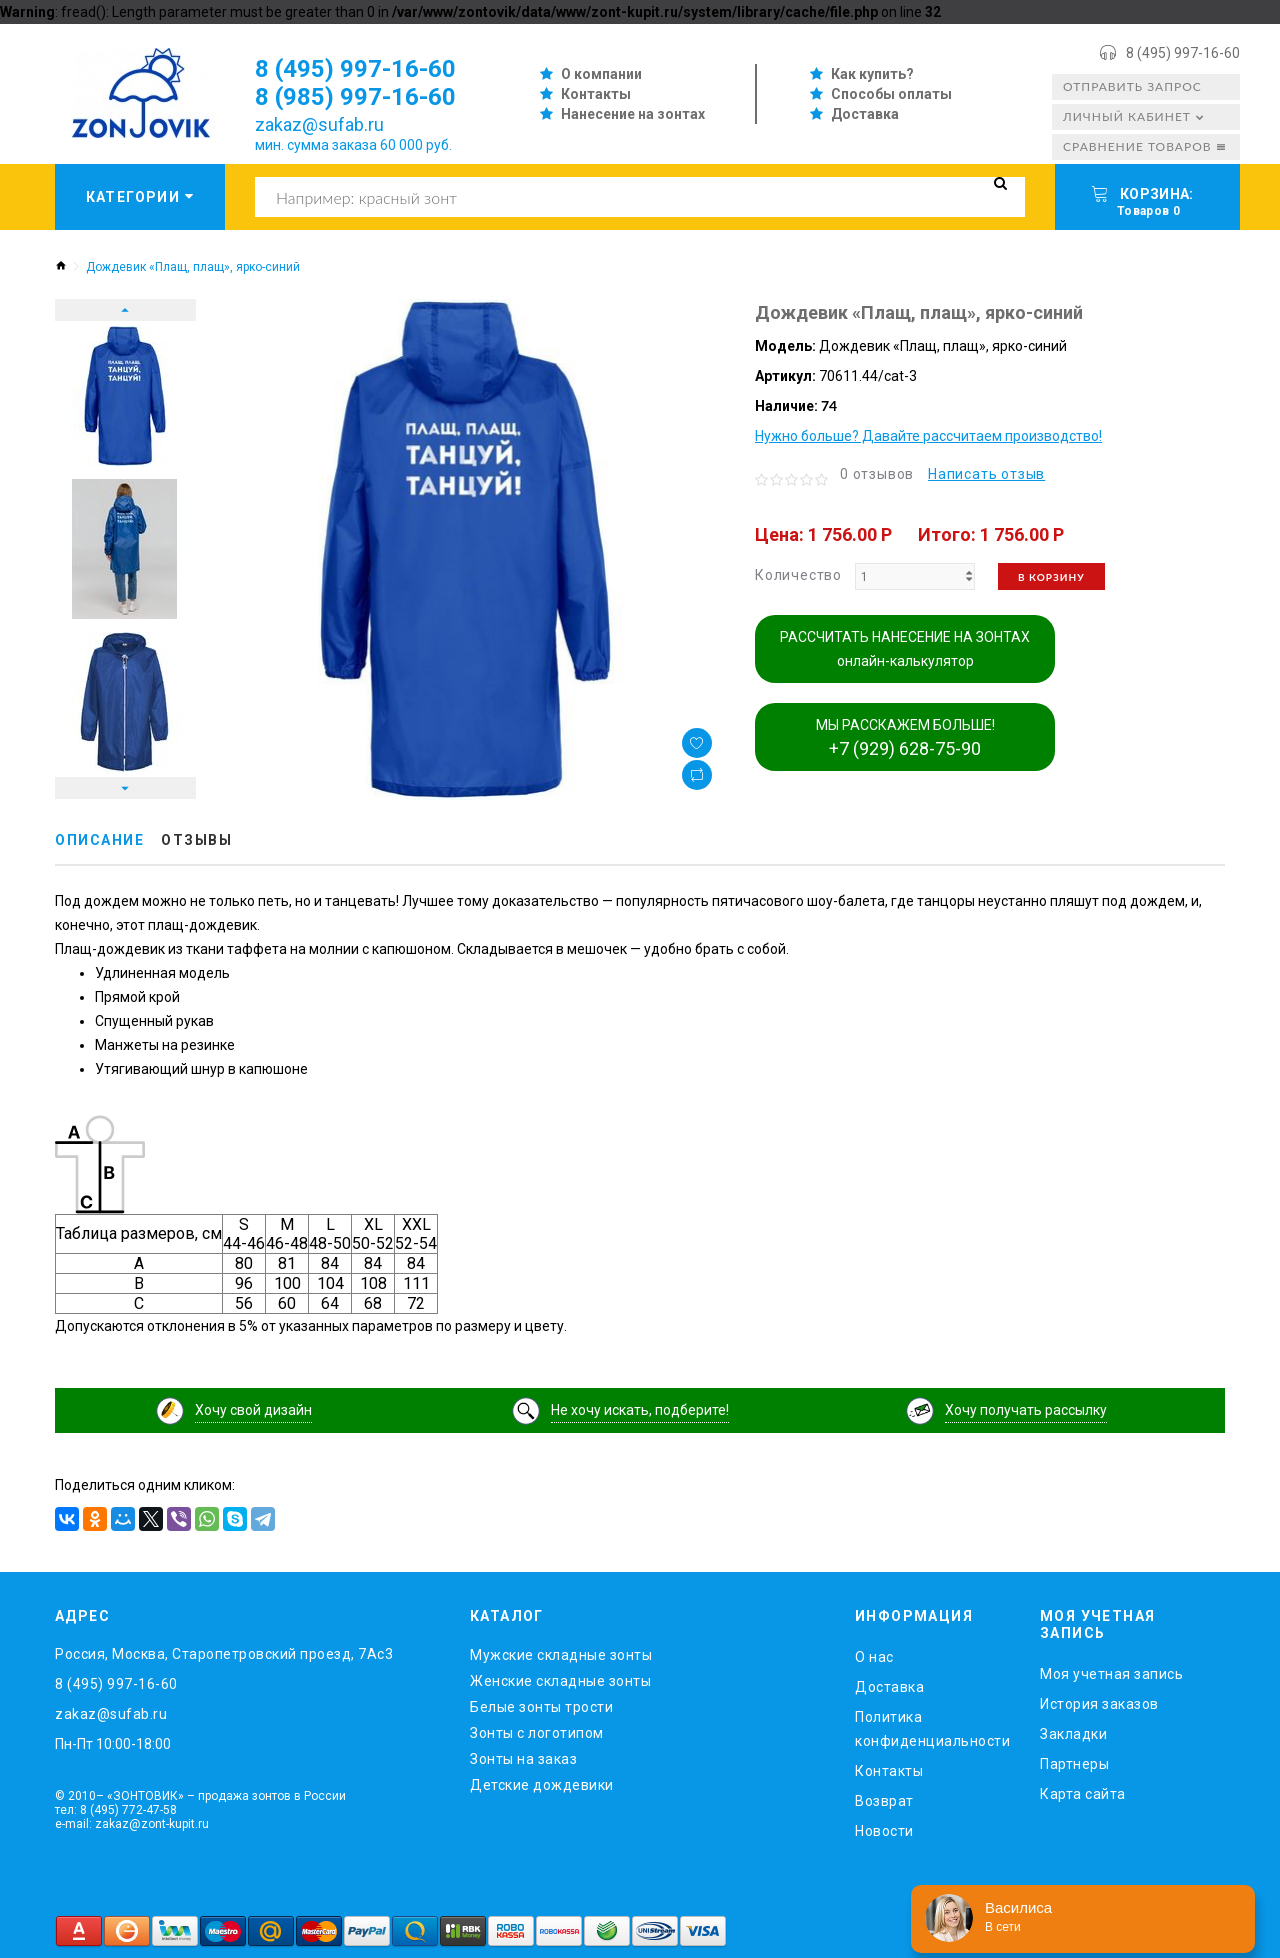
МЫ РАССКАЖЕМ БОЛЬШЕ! (905, 738)
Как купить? (872, 74)
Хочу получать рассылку (1026, 1410)
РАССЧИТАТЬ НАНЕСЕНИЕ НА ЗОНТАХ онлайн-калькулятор (905, 649)
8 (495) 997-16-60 (1183, 53)
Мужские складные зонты (561, 1655)
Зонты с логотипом (537, 1733)
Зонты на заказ (523, 1759)
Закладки (1073, 1734)
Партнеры (1074, 1764)
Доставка (865, 114)
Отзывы (196, 840)
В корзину (1051, 577)
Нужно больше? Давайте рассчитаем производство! (928, 436)
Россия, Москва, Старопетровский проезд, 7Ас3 (224, 1654)
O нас (874, 1657)
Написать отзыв (986, 474)
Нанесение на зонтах (633, 114)
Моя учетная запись (1111, 1674)
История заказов (1099, 1704)
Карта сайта (1083, 1794)
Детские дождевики (542, 1785)
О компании (601, 74)
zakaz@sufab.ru (319, 124)
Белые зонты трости (541, 1707)
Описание (99, 840)
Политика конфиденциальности (932, 1729)
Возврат (884, 1801)
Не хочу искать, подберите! (640, 1410)
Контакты (596, 94)
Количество (798, 575)
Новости (884, 1831)
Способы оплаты (891, 94)
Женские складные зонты (560, 1681)
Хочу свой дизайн (253, 1410)
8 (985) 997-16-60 (355, 97)
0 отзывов (877, 474)
